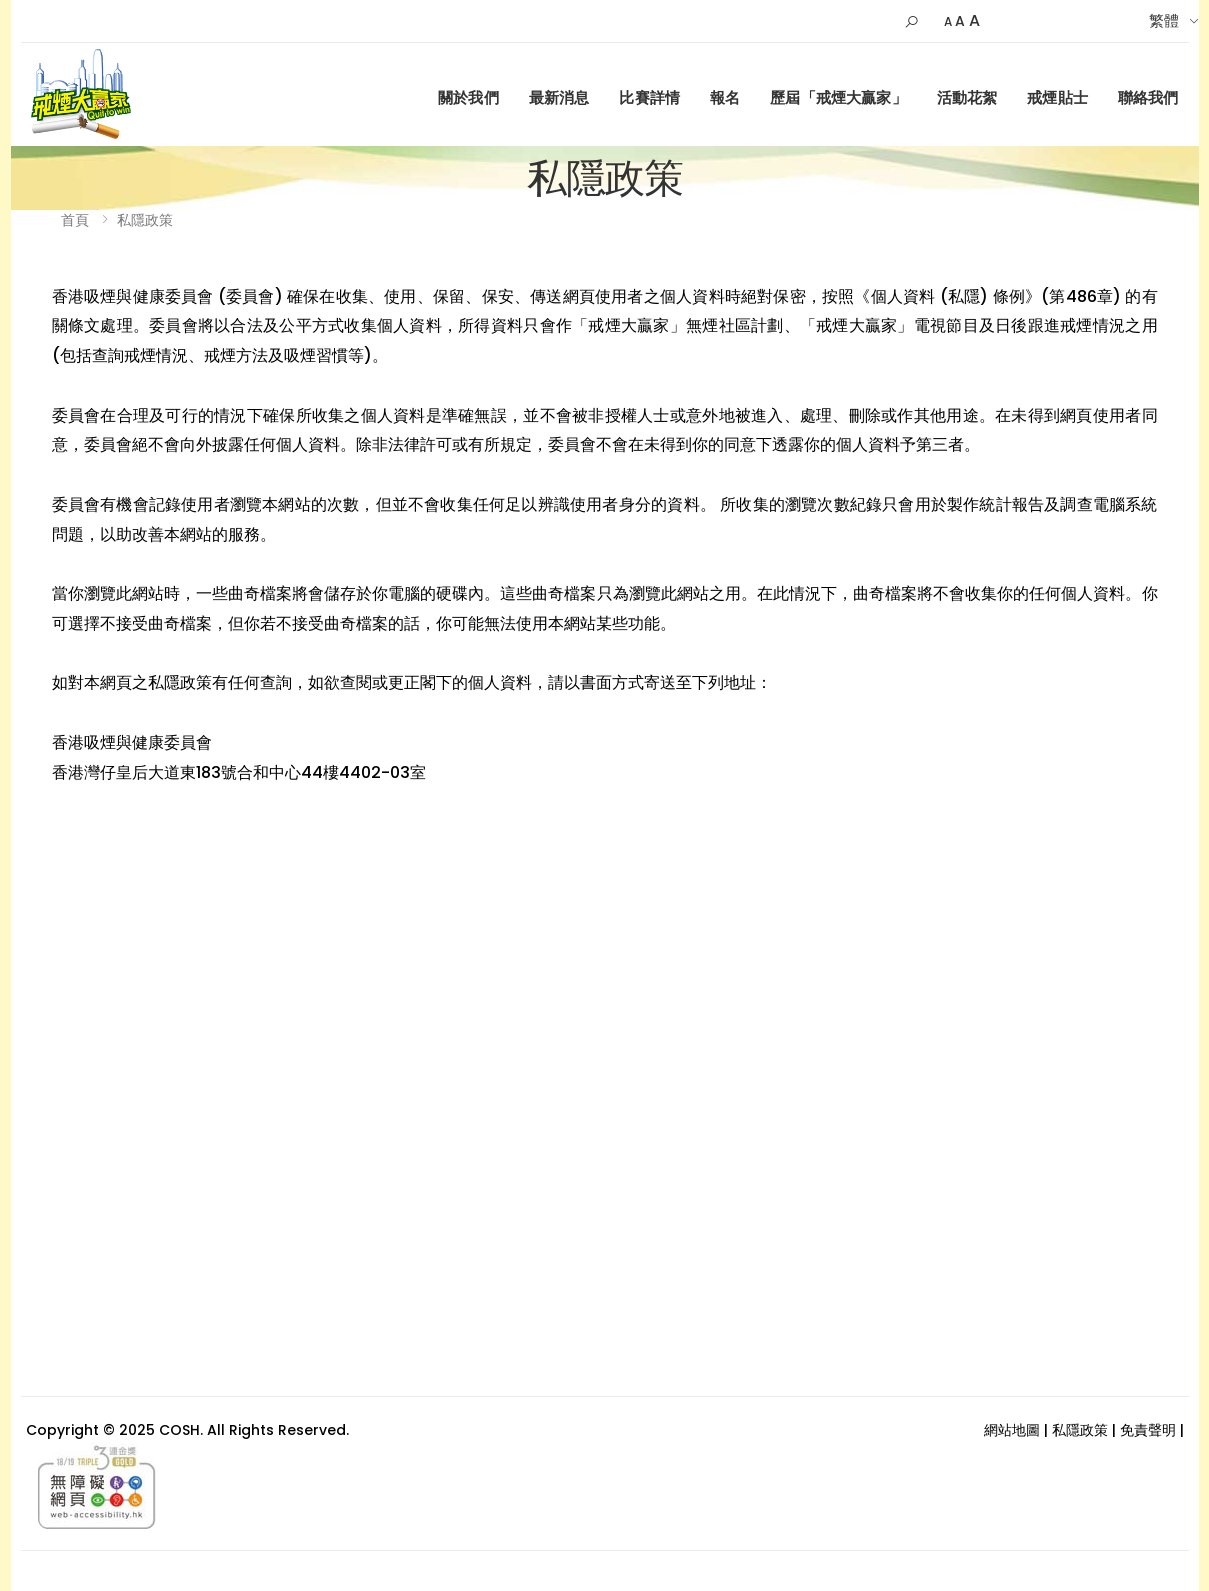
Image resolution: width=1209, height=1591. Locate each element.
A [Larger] (974, 20)
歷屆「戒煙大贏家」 (838, 97)
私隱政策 (145, 220)
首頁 (75, 220)
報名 (725, 97)
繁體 (1164, 20)
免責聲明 (1148, 1430)
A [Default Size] (960, 21)
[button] (911, 21)
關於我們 (468, 97)
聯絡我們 (1148, 97)
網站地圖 (1012, 1430)
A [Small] (948, 21)
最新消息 (559, 97)
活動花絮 (967, 97)
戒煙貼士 (1057, 97)
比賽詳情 (649, 97)
